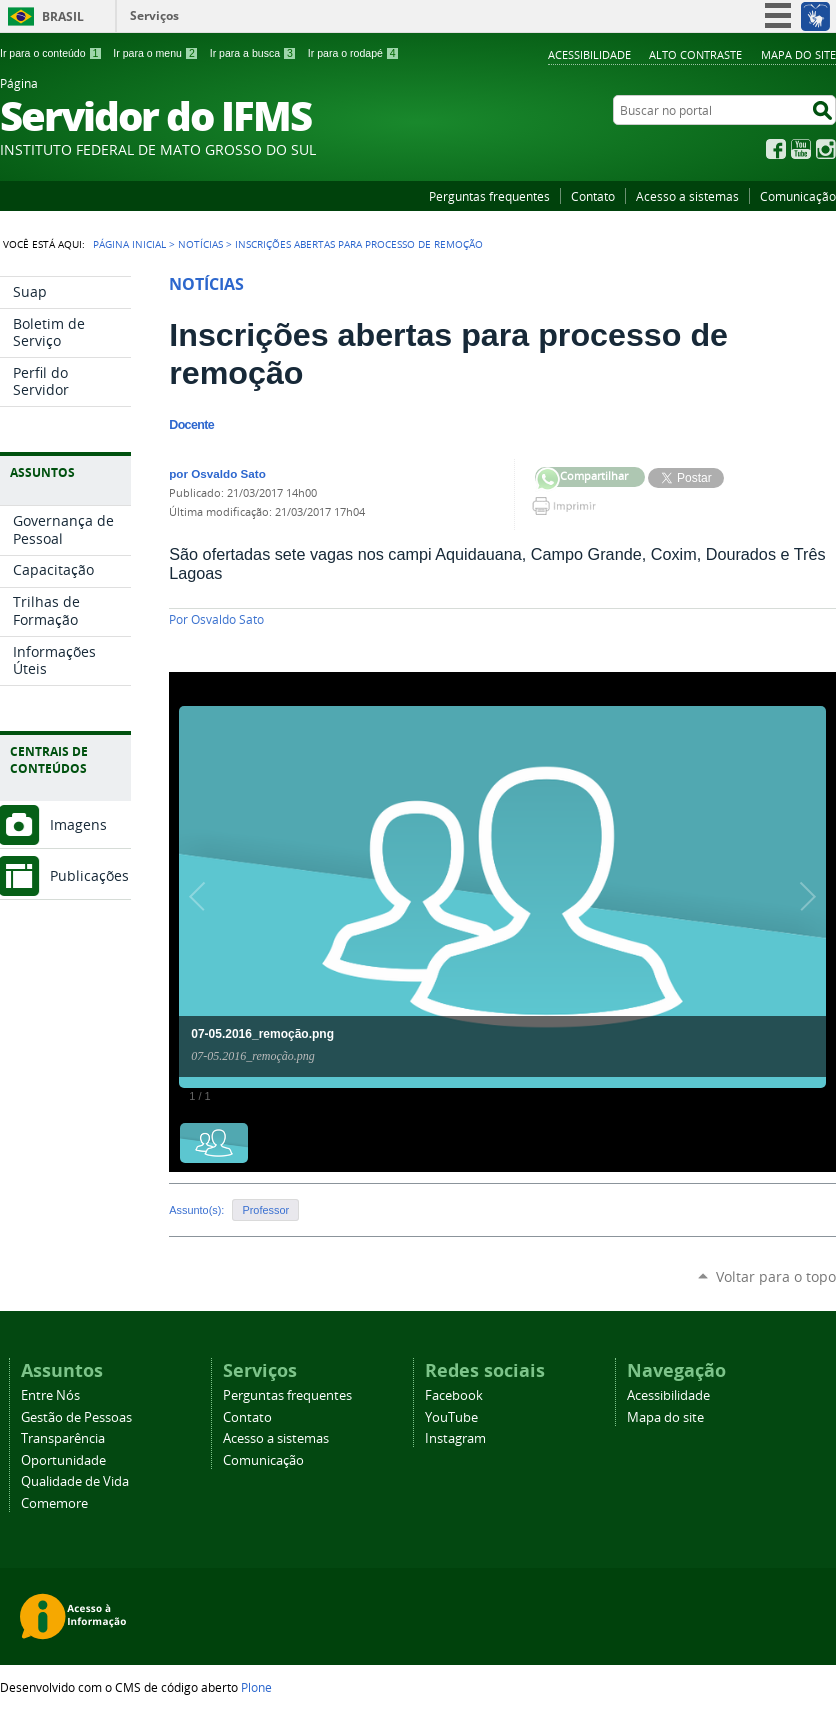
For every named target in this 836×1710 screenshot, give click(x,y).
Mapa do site (798, 54)
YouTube (801, 149)
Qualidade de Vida (75, 1481)
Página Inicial (129, 244)
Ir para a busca (253, 53)
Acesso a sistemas (687, 196)
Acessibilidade (589, 54)
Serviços (154, 15)
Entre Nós (50, 1395)
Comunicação (798, 196)
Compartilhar (547, 479)
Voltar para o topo (776, 1276)
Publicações (89, 875)
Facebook (776, 149)
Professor (265, 1210)
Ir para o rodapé (354, 53)
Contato (593, 196)
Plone (256, 1687)
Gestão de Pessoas (76, 1417)
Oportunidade (63, 1460)
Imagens (78, 824)
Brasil (63, 16)
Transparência (63, 1438)
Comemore (54, 1503)
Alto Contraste (695, 54)
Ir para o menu (155, 53)
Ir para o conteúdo (51, 53)
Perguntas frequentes (489, 196)
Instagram (826, 149)
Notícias (200, 244)
